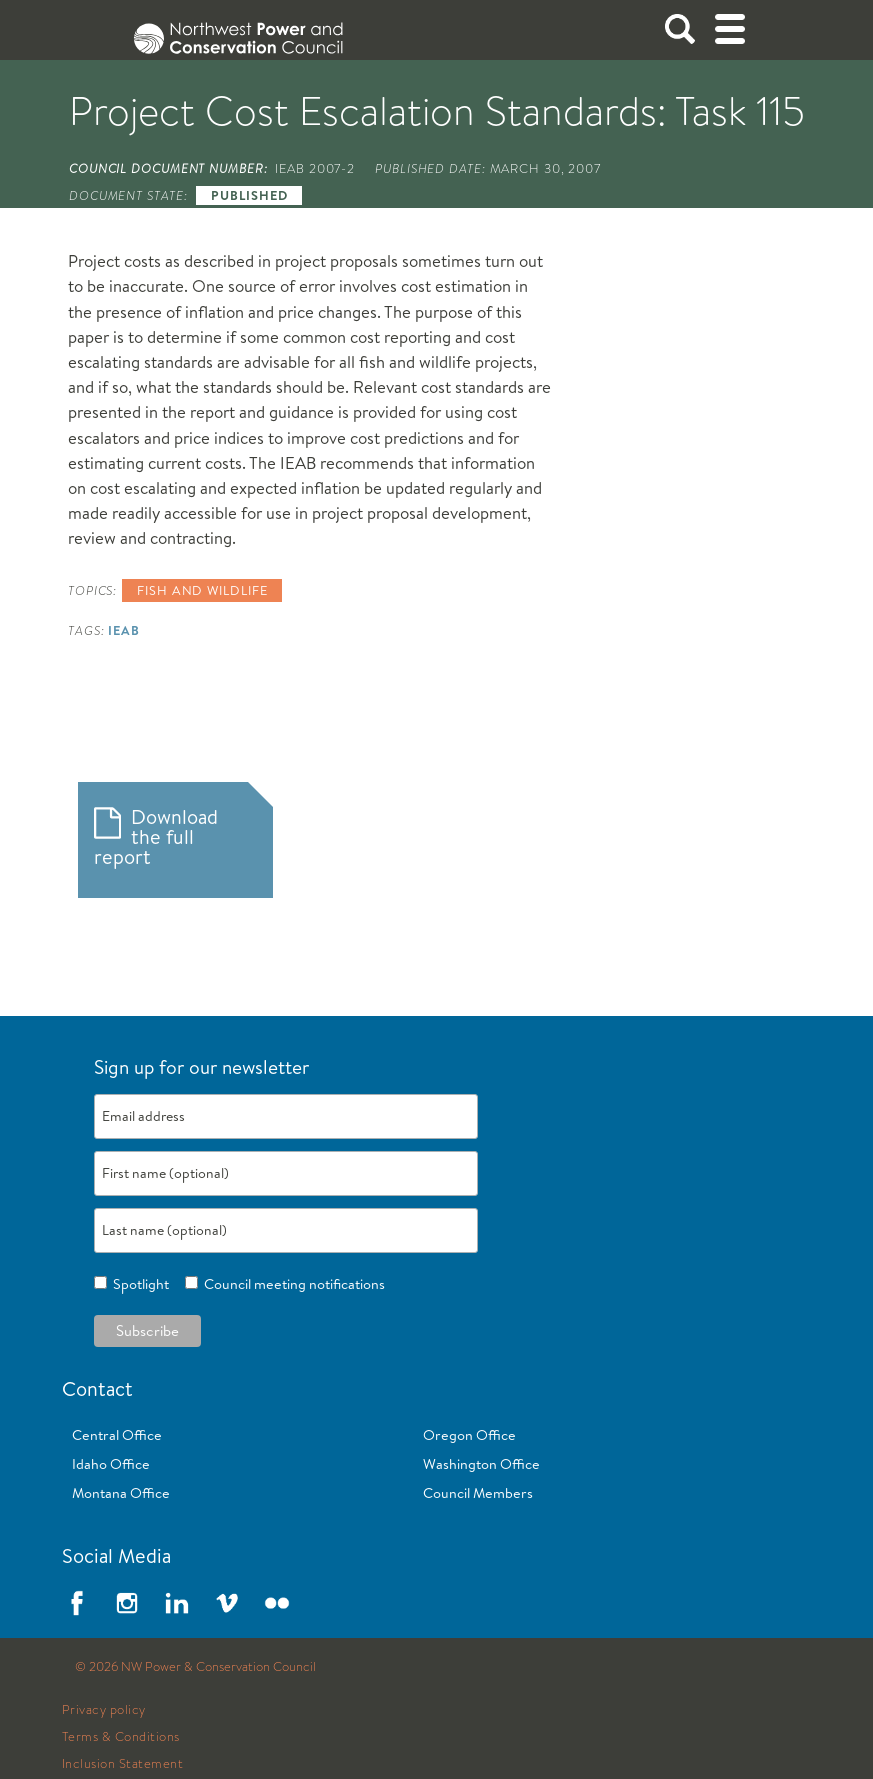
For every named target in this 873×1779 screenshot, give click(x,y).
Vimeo (227, 1603)
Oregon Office (469, 1435)
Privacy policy (104, 1710)
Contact (97, 1388)
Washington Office (481, 1464)
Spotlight (138, 1284)
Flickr (277, 1603)
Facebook (77, 1603)
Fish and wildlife (202, 590)
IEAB (124, 630)
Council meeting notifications (291, 1284)
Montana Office (121, 1493)
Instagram (127, 1603)
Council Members (478, 1493)
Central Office (117, 1435)
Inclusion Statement (123, 1764)
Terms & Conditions (121, 1737)
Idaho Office (111, 1464)
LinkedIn (177, 1603)
